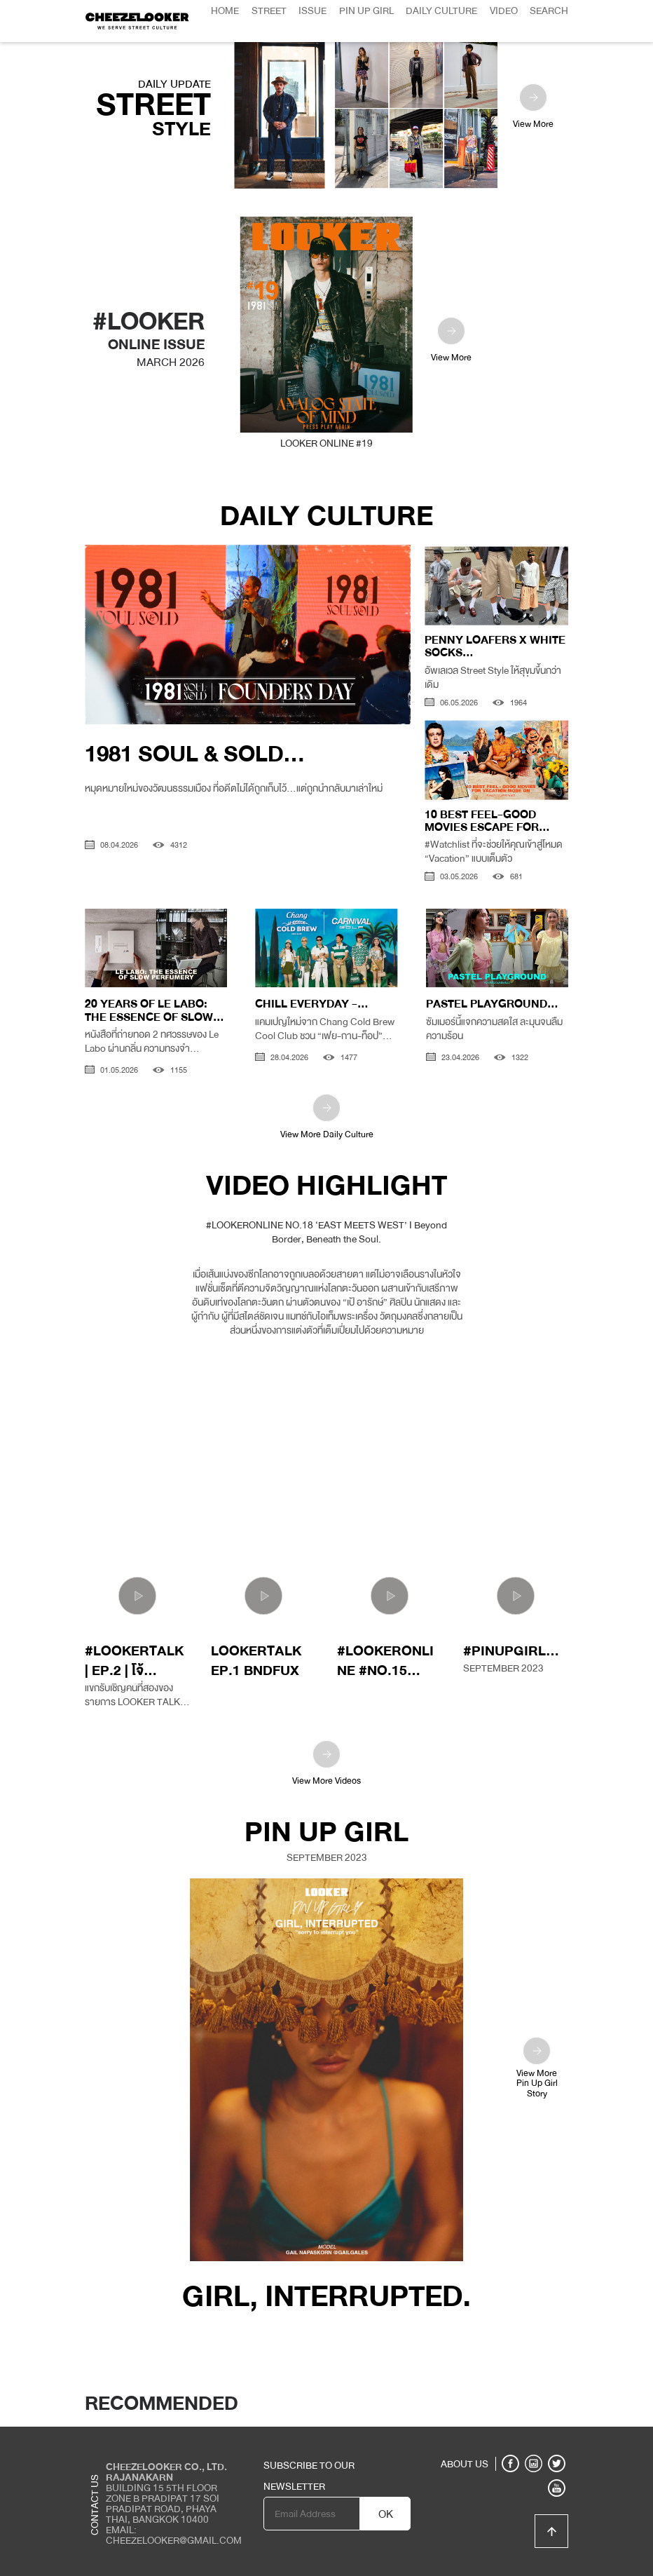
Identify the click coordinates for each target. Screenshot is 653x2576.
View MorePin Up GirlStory (537, 2068)
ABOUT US (464, 2464)
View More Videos (326, 1764)
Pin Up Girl (366, 10)
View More (533, 107)
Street (269, 10)
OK (385, 2514)
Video (504, 10)
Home (225, 10)
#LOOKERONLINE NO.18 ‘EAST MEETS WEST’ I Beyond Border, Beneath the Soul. (326, 1232)
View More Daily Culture (326, 1118)
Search (549, 10)
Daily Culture (441, 10)
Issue (312, 10)
